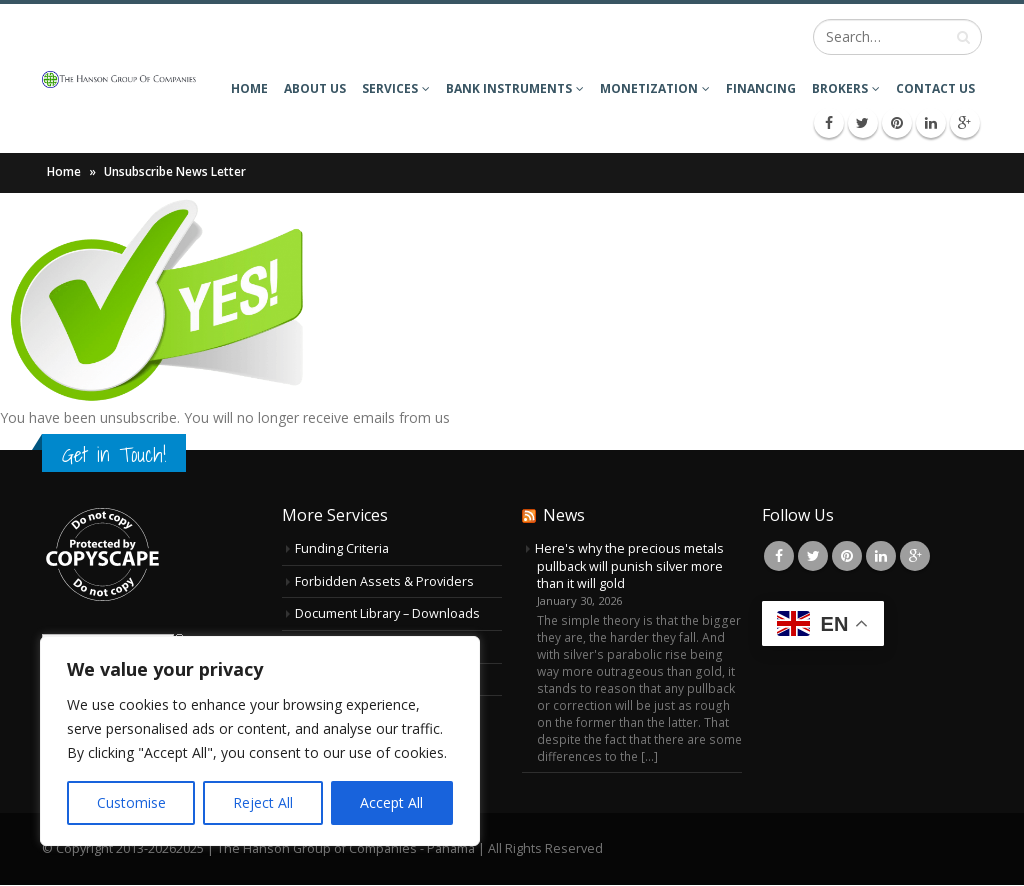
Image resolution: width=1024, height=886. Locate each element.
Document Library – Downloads (387, 613)
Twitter (813, 556)
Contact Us (935, 88)
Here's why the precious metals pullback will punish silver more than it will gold (629, 566)
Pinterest (847, 556)
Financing (761, 88)
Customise (131, 802)
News (564, 515)
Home (249, 88)
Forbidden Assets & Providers (384, 581)
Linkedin (881, 556)
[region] (260, 741)
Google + (915, 556)
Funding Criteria (342, 548)
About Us (315, 88)
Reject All (263, 802)
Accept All (391, 802)
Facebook (779, 556)
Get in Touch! (114, 454)
